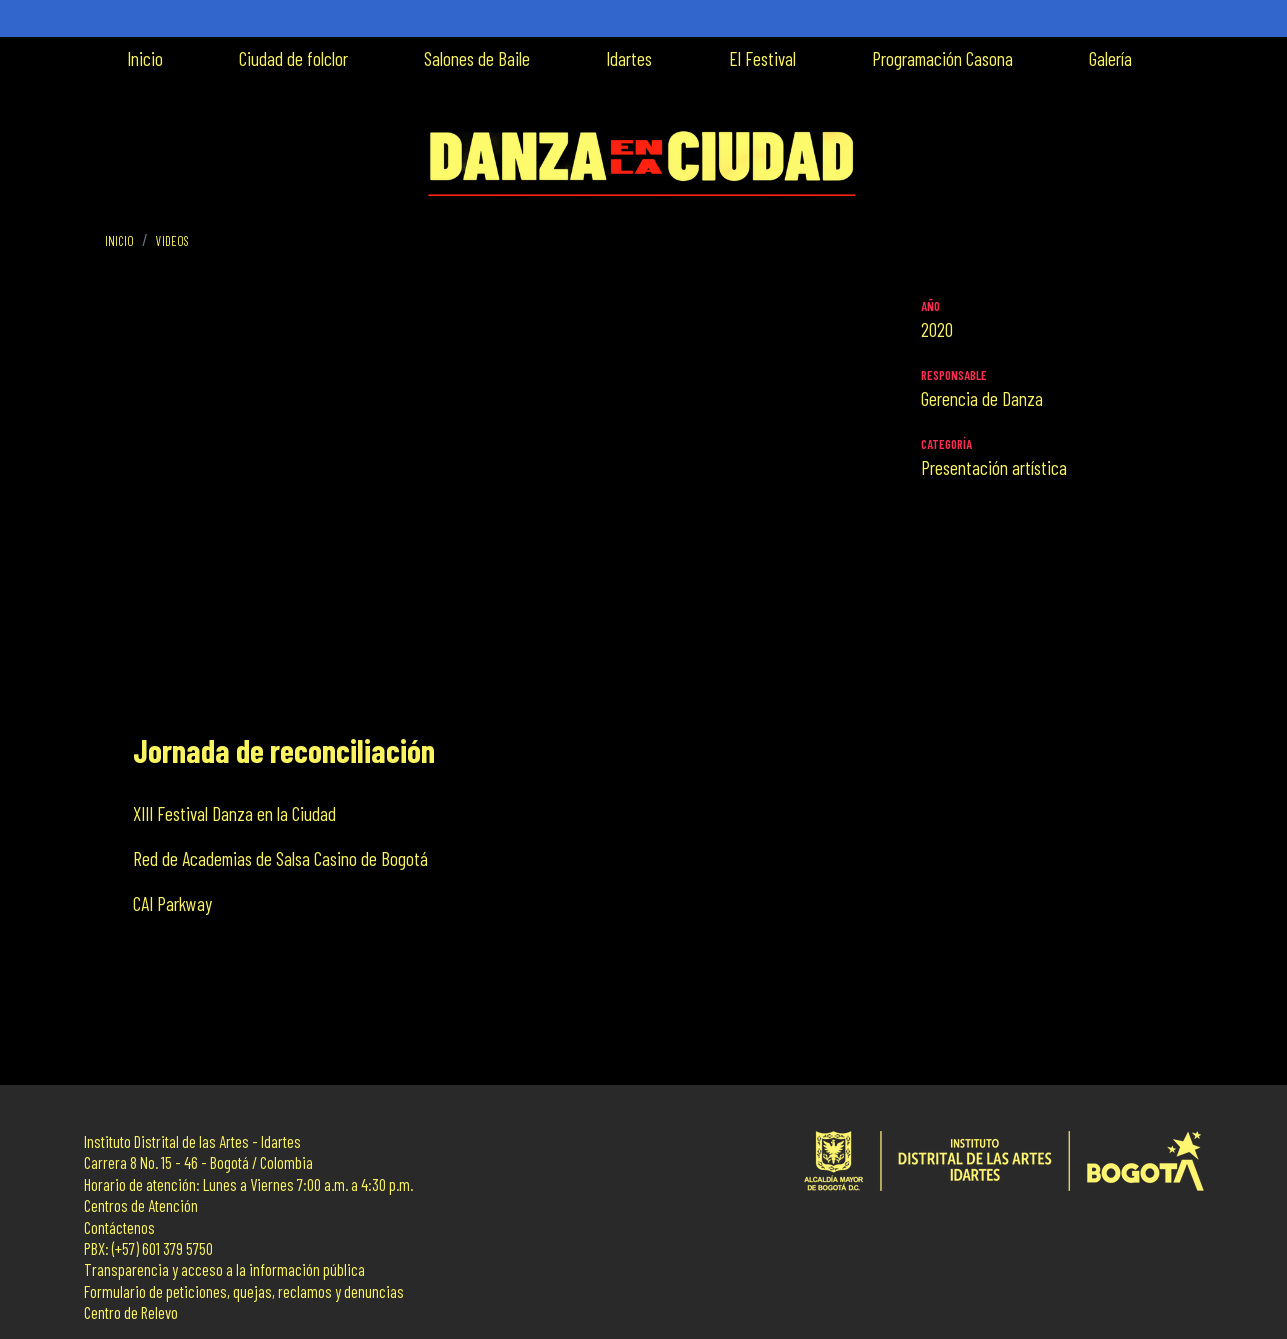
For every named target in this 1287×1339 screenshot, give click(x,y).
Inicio (145, 58)
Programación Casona (942, 58)
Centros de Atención (141, 1205)
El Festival (762, 58)
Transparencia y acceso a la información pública (224, 1269)
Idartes (629, 58)
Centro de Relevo (131, 1312)
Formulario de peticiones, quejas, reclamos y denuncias (244, 1291)
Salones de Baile (477, 58)
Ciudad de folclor (293, 58)
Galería (1110, 58)
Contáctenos (119, 1227)
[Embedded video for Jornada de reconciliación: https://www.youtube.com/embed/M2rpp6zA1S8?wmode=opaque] (505, 507)
